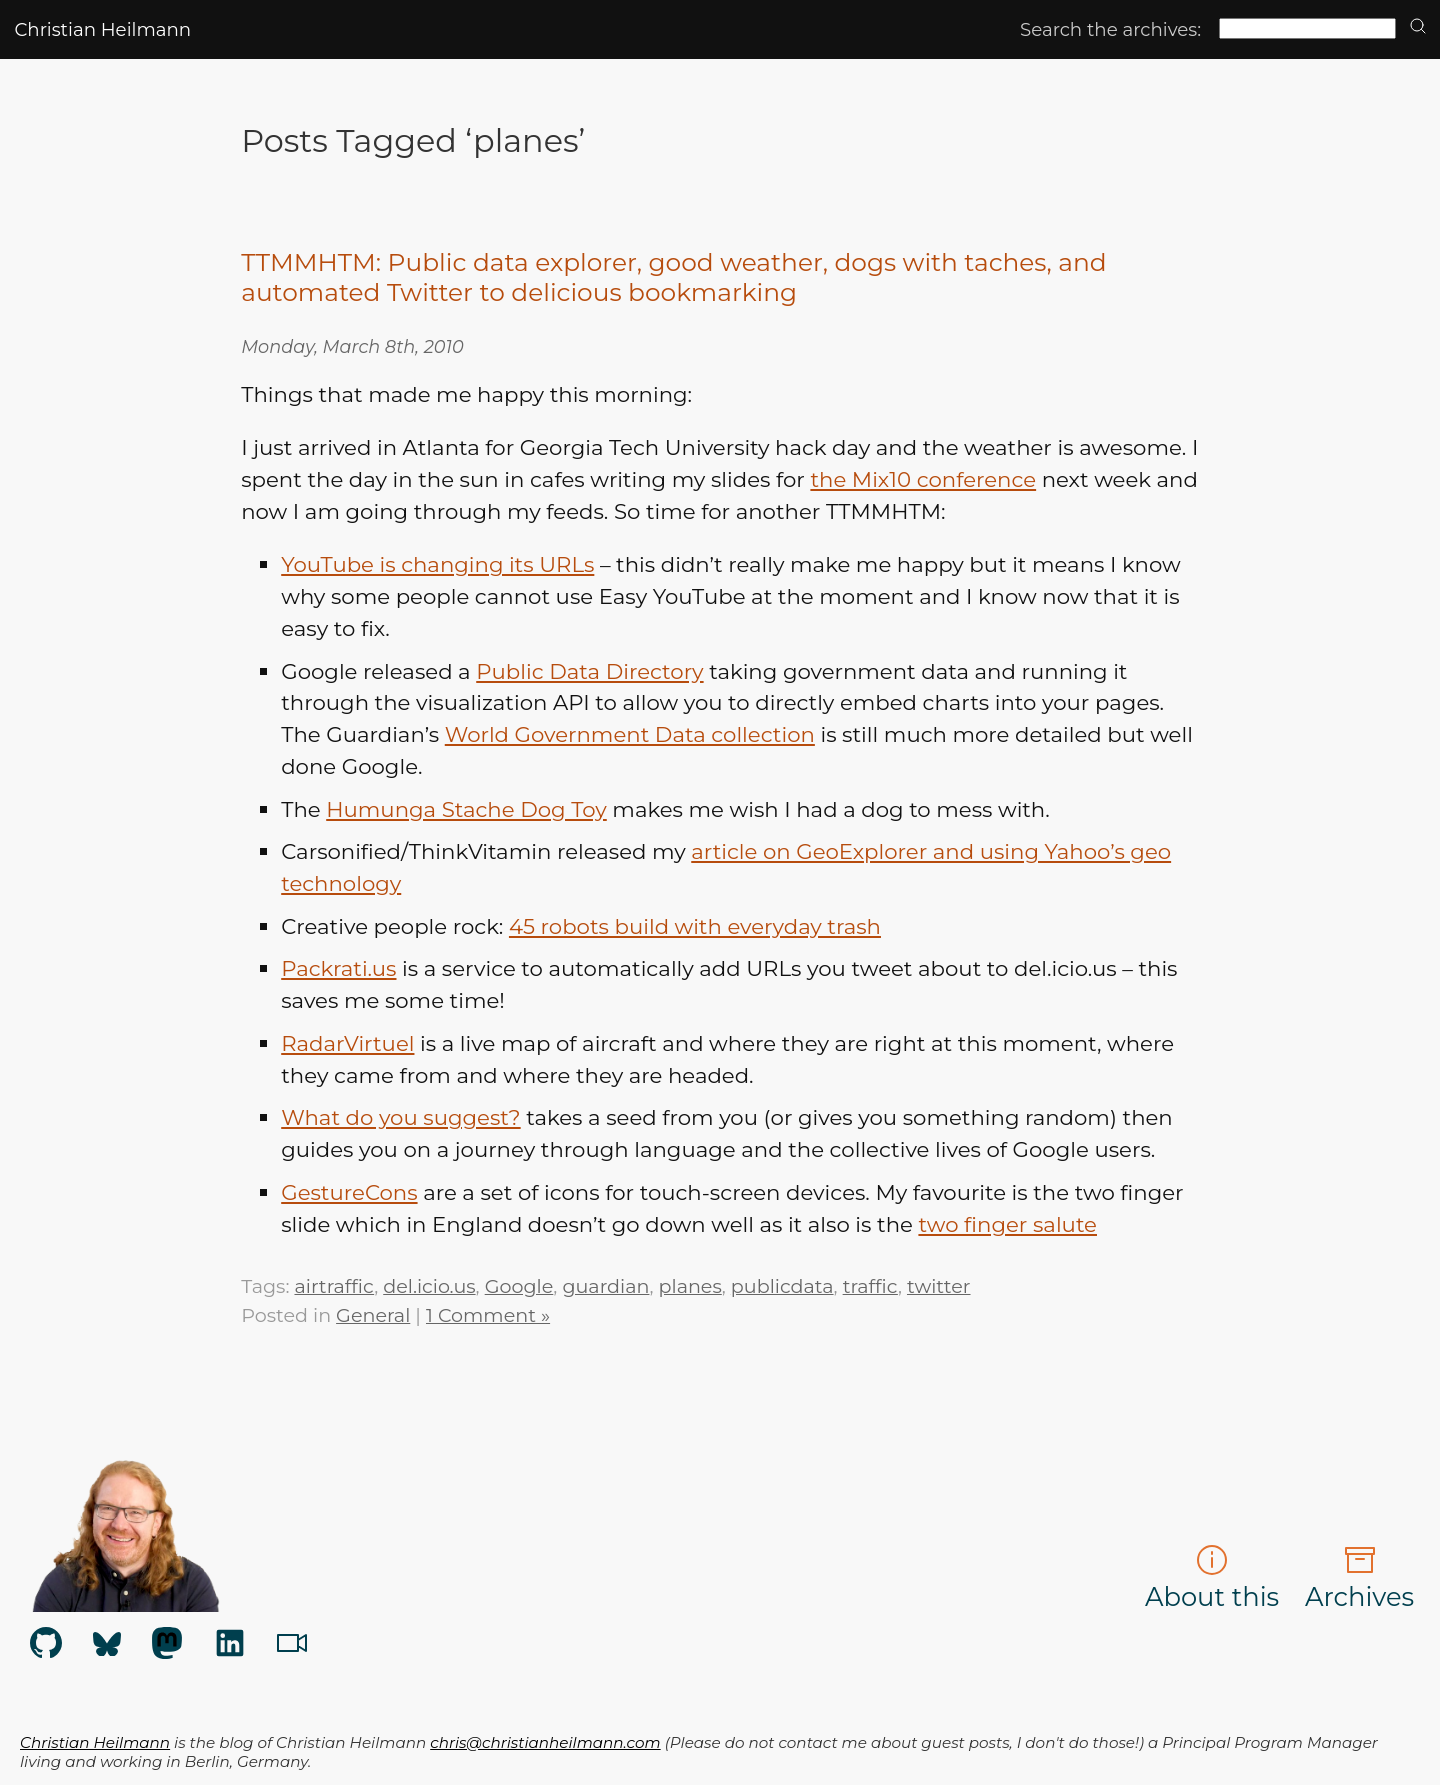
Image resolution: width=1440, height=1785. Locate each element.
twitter (939, 1286)
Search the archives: (1110, 29)
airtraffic (334, 1286)
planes (690, 1286)
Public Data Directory (589, 671)
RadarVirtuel (347, 1043)
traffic (870, 1286)
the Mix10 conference (923, 479)
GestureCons (349, 1192)
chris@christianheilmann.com (545, 1742)
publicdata (782, 1286)
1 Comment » (488, 1315)
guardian (605, 1286)
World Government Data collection (630, 734)
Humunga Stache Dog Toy (466, 809)
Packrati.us (338, 968)
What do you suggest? (400, 1117)
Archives (1359, 1578)
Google (519, 1286)
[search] (1418, 27)
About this (1212, 1578)
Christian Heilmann (102, 29)
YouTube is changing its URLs (437, 564)
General (373, 1315)
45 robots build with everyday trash (695, 926)
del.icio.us (429, 1286)
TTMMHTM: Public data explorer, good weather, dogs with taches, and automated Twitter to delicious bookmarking (673, 277)
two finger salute (1007, 1224)
